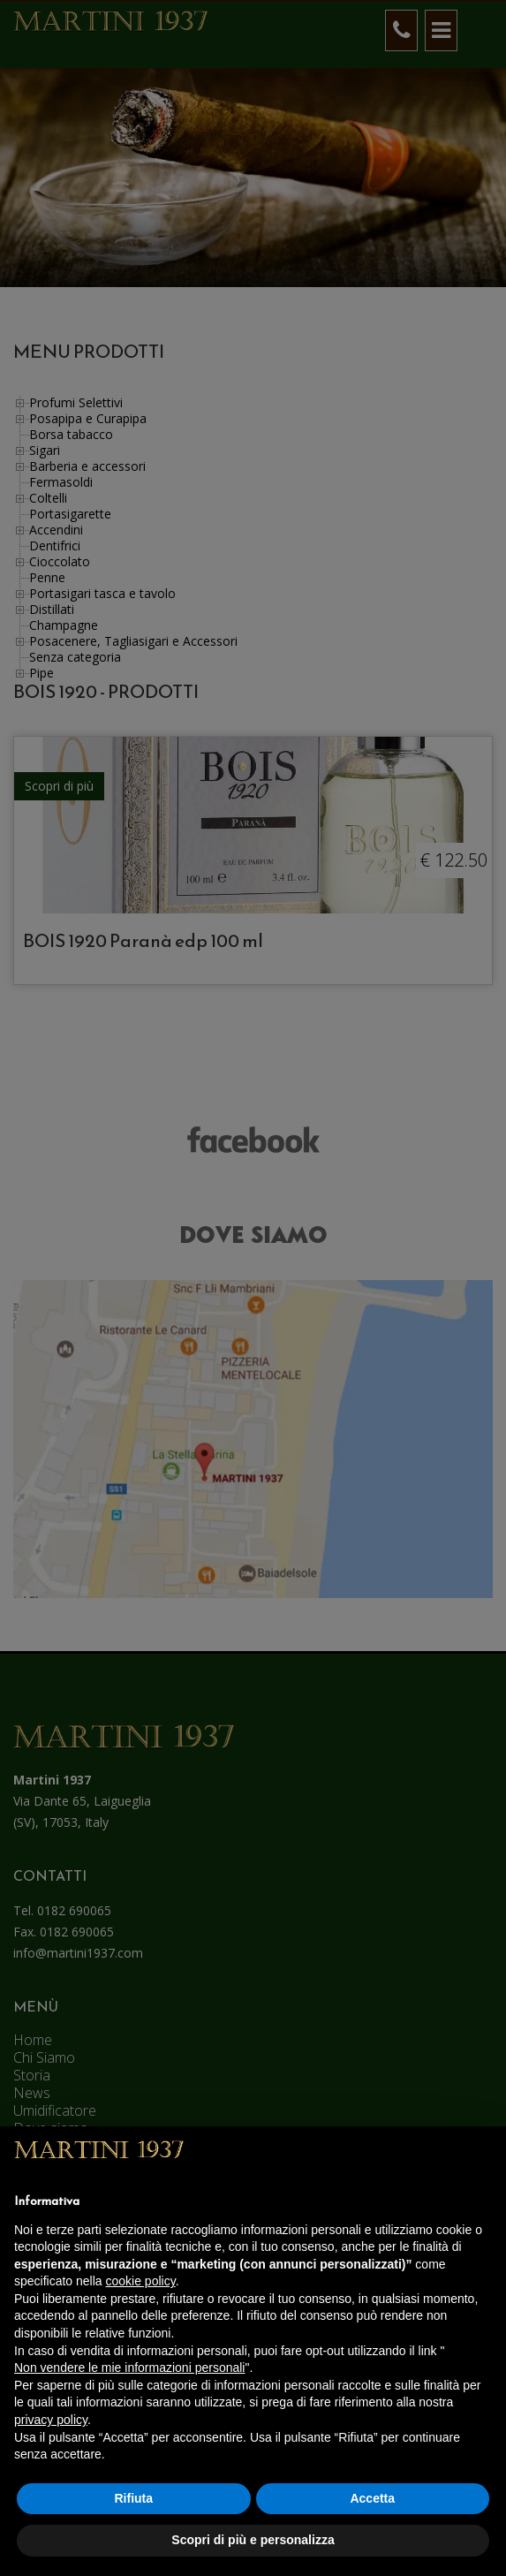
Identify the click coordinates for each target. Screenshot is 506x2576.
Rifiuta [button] (133, 2498)
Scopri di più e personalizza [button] (252, 2540)
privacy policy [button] (50, 2420)
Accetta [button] (372, 2498)
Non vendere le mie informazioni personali (129, 2367)
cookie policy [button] (141, 2281)
